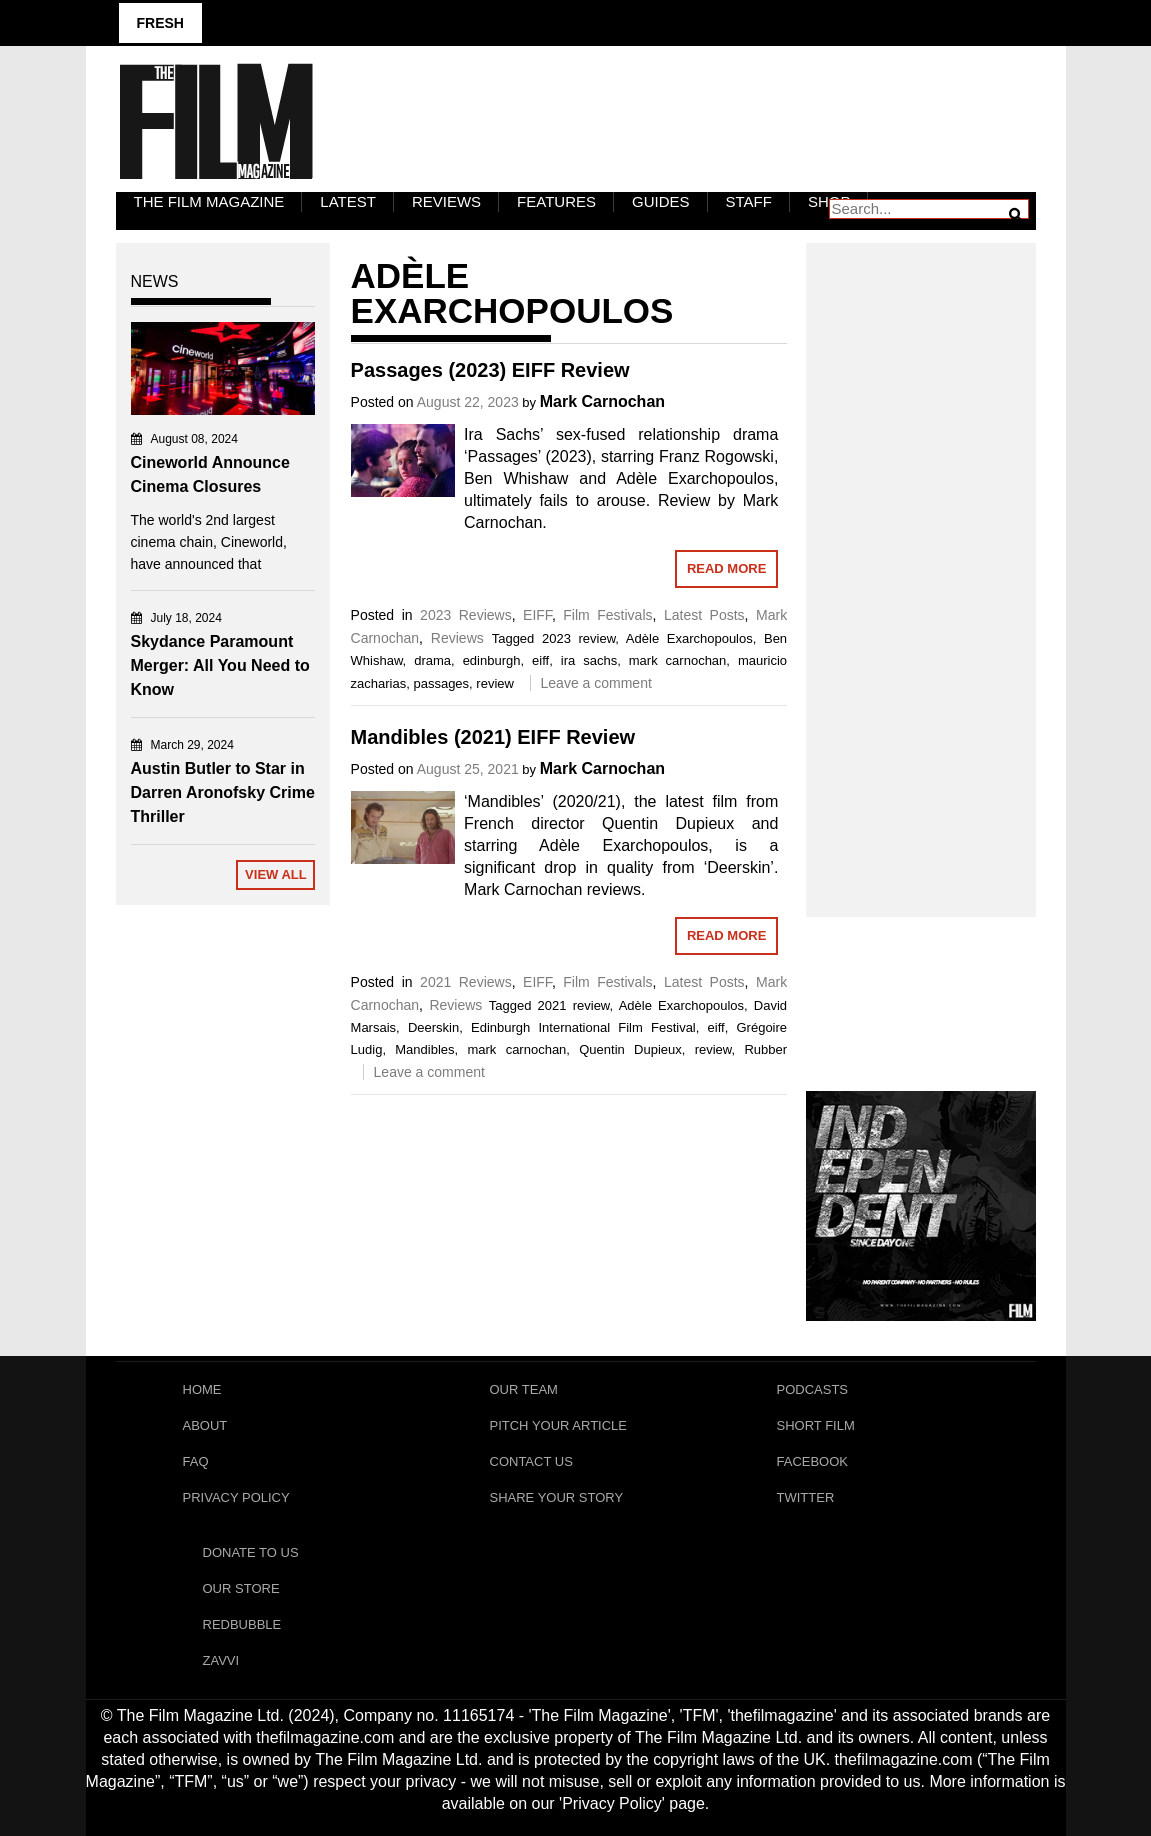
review (495, 683)
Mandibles (424, 1049)
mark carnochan (678, 660)
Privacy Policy (236, 1497)
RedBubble (242, 1624)
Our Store (241, 1588)
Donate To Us (251, 1552)
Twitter (806, 1497)
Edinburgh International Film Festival (583, 1027)
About (205, 1425)
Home (202, 1389)
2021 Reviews (466, 982)
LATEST (348, 201)
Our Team (524, 1389)
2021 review (574, 1005)
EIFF (537, 615)
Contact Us (531, 1461)
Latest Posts (704, 615)
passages (441, 683)
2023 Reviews (466, 615)
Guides (661, 201)
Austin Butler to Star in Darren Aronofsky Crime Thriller (223, 792)
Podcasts (813, 1389)
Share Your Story (557, 1497)
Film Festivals (607, 615)
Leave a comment (596, 683)
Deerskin (433, 1027)
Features (556, 201)
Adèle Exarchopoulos (689, 638)
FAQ (196, 1461)
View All (276, 874)
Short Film (816, 1425)
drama (432, 660)
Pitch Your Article (559, 1425)
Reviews (446, 201)
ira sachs (589, 660)
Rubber (765, 1049)
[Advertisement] (921, 558)
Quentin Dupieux (630, 1049)
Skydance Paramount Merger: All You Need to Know (220, 665)
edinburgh (492, 660)
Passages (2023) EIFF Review (490, 370)
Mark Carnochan (602, 401)
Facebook (813, 1461)
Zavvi (221, 1660)
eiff (540, 660)
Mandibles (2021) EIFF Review (493, 737)
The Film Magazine (209, 201)
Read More (726, 568)
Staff (749, 201)
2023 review (578, 638)
